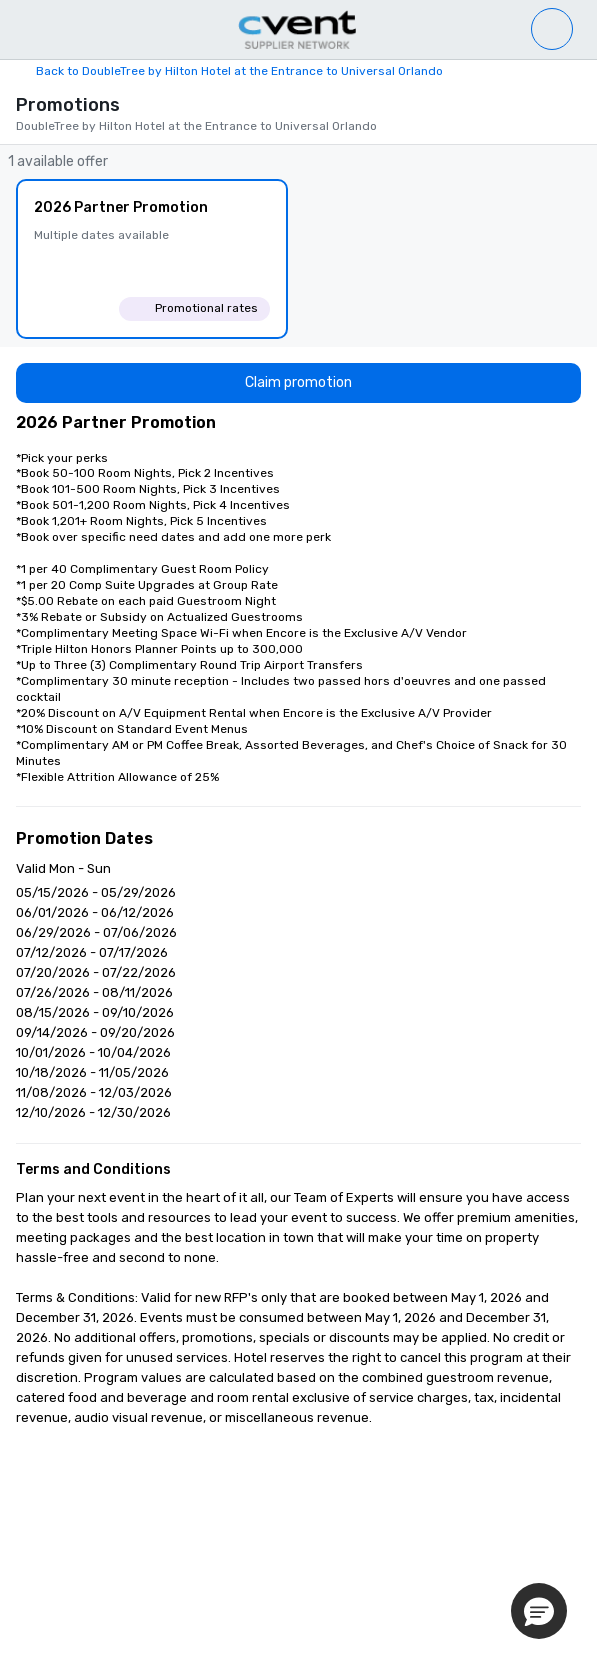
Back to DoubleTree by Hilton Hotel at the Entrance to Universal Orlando (239, 71)
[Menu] (22, 30)
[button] (539, 1611)
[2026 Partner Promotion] (152, 259)
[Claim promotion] (298, 383)
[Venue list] (552, 29)
